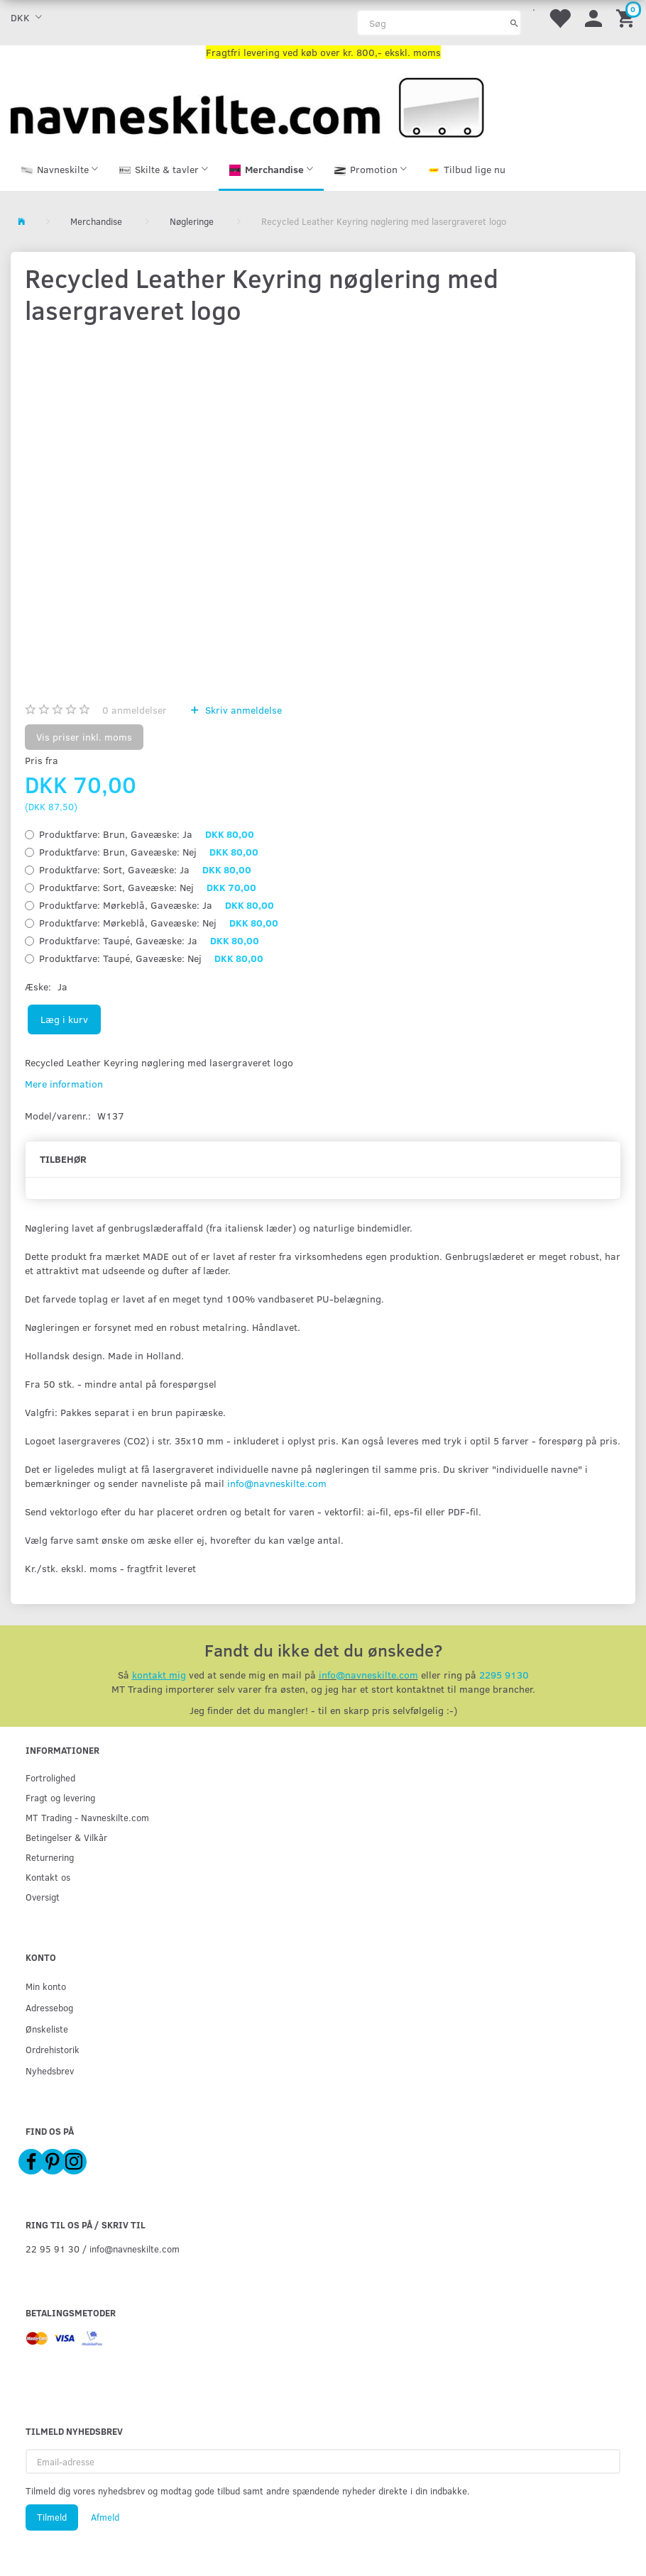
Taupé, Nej (151, 961)
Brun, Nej (148, 854)
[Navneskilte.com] (247, 106)
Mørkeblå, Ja (156, 907)
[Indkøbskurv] (627, 17)
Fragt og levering (60, 1797)
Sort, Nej (147, 890)
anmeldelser (134, 712)
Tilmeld (52, 2517)
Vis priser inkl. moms (84, 739)
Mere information (64, 1086)
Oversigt (43, 1897)
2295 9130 (504, 1677)
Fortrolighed (50, 1777)
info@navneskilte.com (277, 1486)
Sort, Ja (145, 872)
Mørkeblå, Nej (158, 925)
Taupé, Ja (149, 943)
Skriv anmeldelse (242, 712)
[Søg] (514, 23)
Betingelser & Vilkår (66, 1837)
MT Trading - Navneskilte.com (87, 1817)
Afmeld (105, 2517)
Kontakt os (48, 1877)
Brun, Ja (146, 837)
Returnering (50, 1857)
